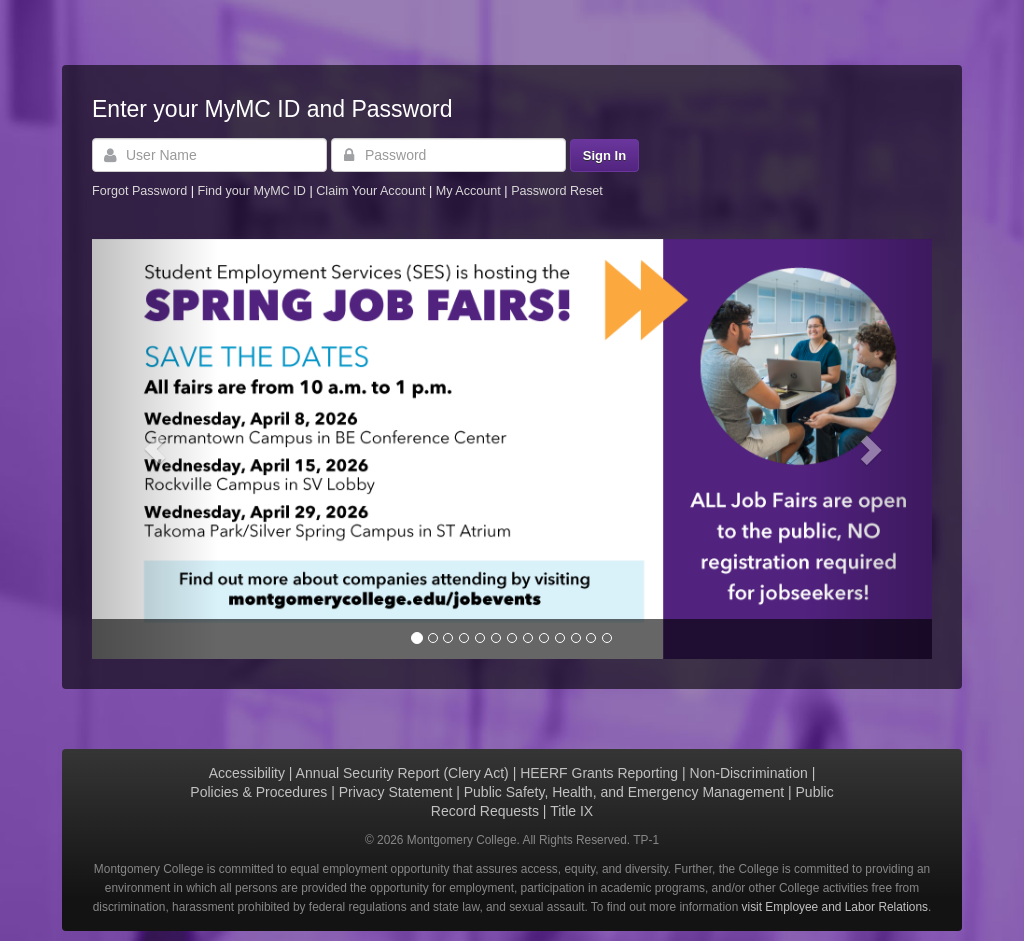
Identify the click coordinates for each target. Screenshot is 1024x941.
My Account (470, 191)
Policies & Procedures (258, 792)
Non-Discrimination (749, 773)
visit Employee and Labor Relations (835, 907)
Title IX (571, 811)
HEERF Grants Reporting (599, 773)
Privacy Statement (396, 792)
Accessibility (247, 773)
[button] (155, 449)
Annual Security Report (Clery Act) (402, 773)
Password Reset (557, 191)
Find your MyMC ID (251, 191)
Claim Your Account (372, 191)
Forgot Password (139, 191)
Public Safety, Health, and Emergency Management (624, 792)
